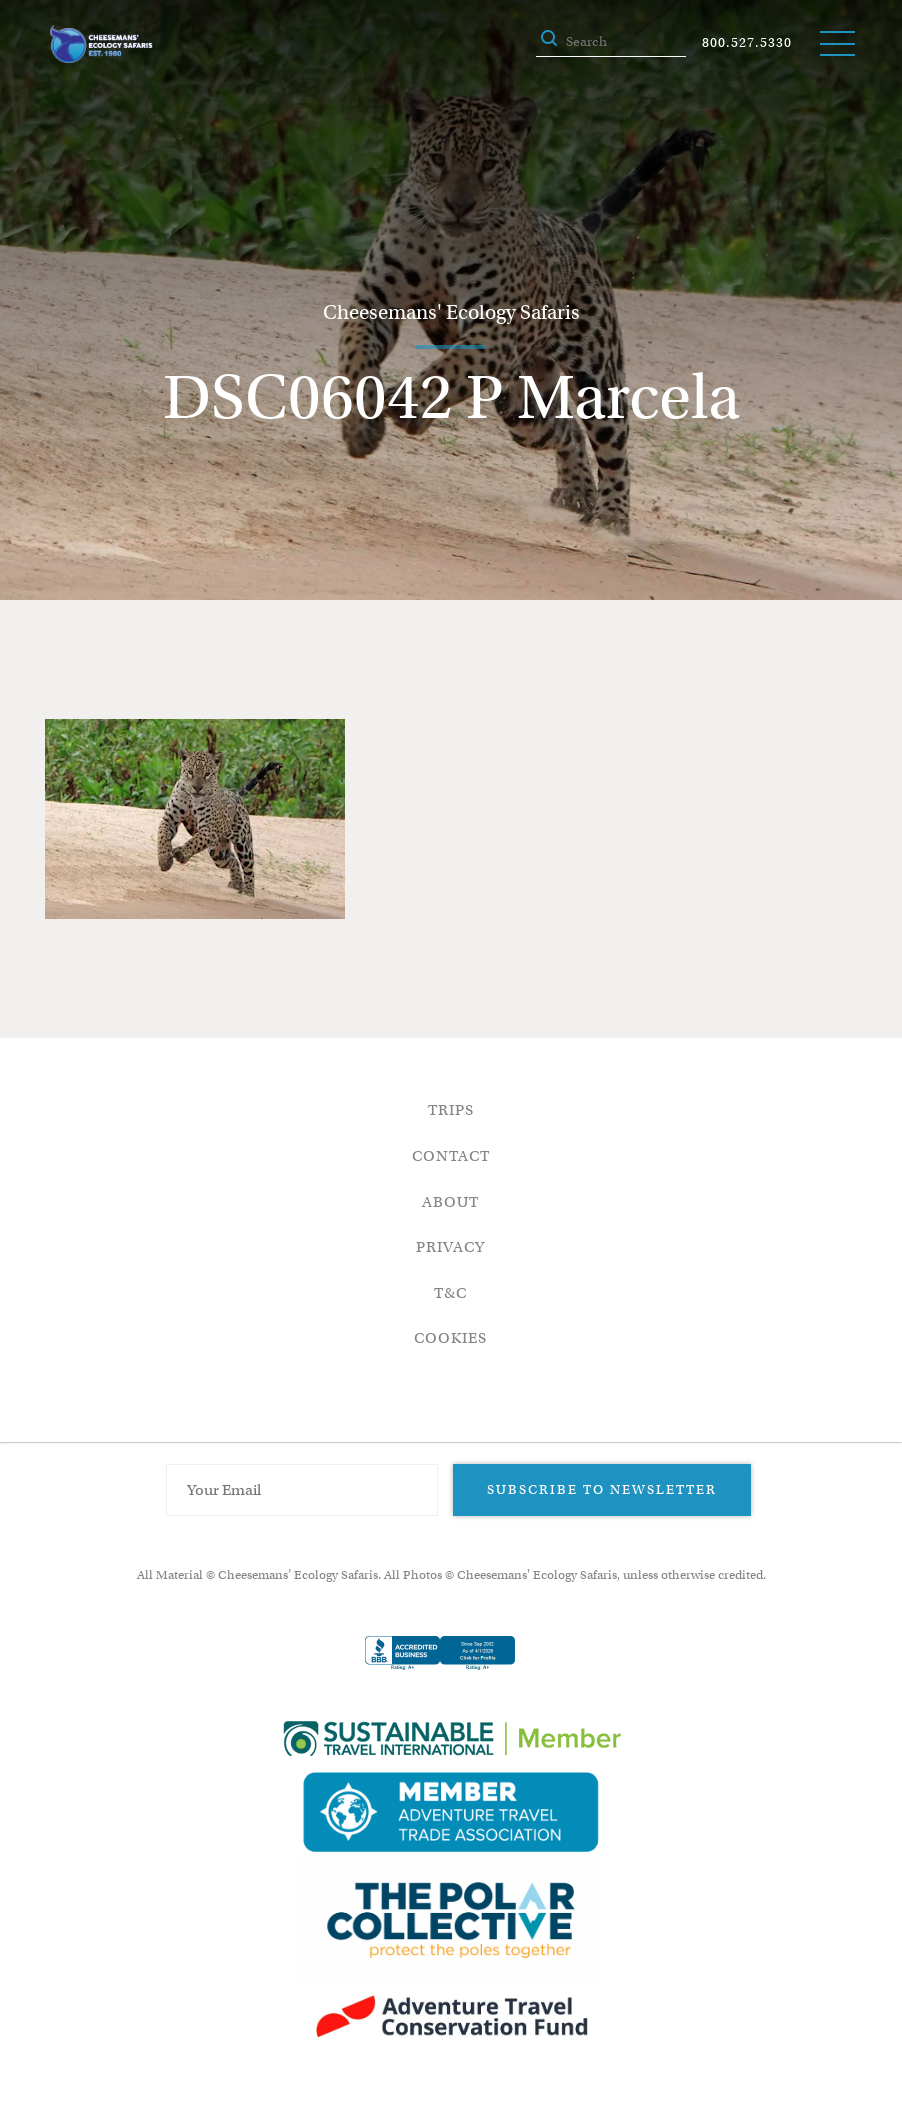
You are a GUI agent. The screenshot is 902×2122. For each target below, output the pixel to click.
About (450, 1202)
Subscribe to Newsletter (602, 1489)
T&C (450, 1293)
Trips (451, 1110)
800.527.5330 (747, 42)
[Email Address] (302, 1490)
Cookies (450, 1338)
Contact (451, 1156)
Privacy (450, 1247)
